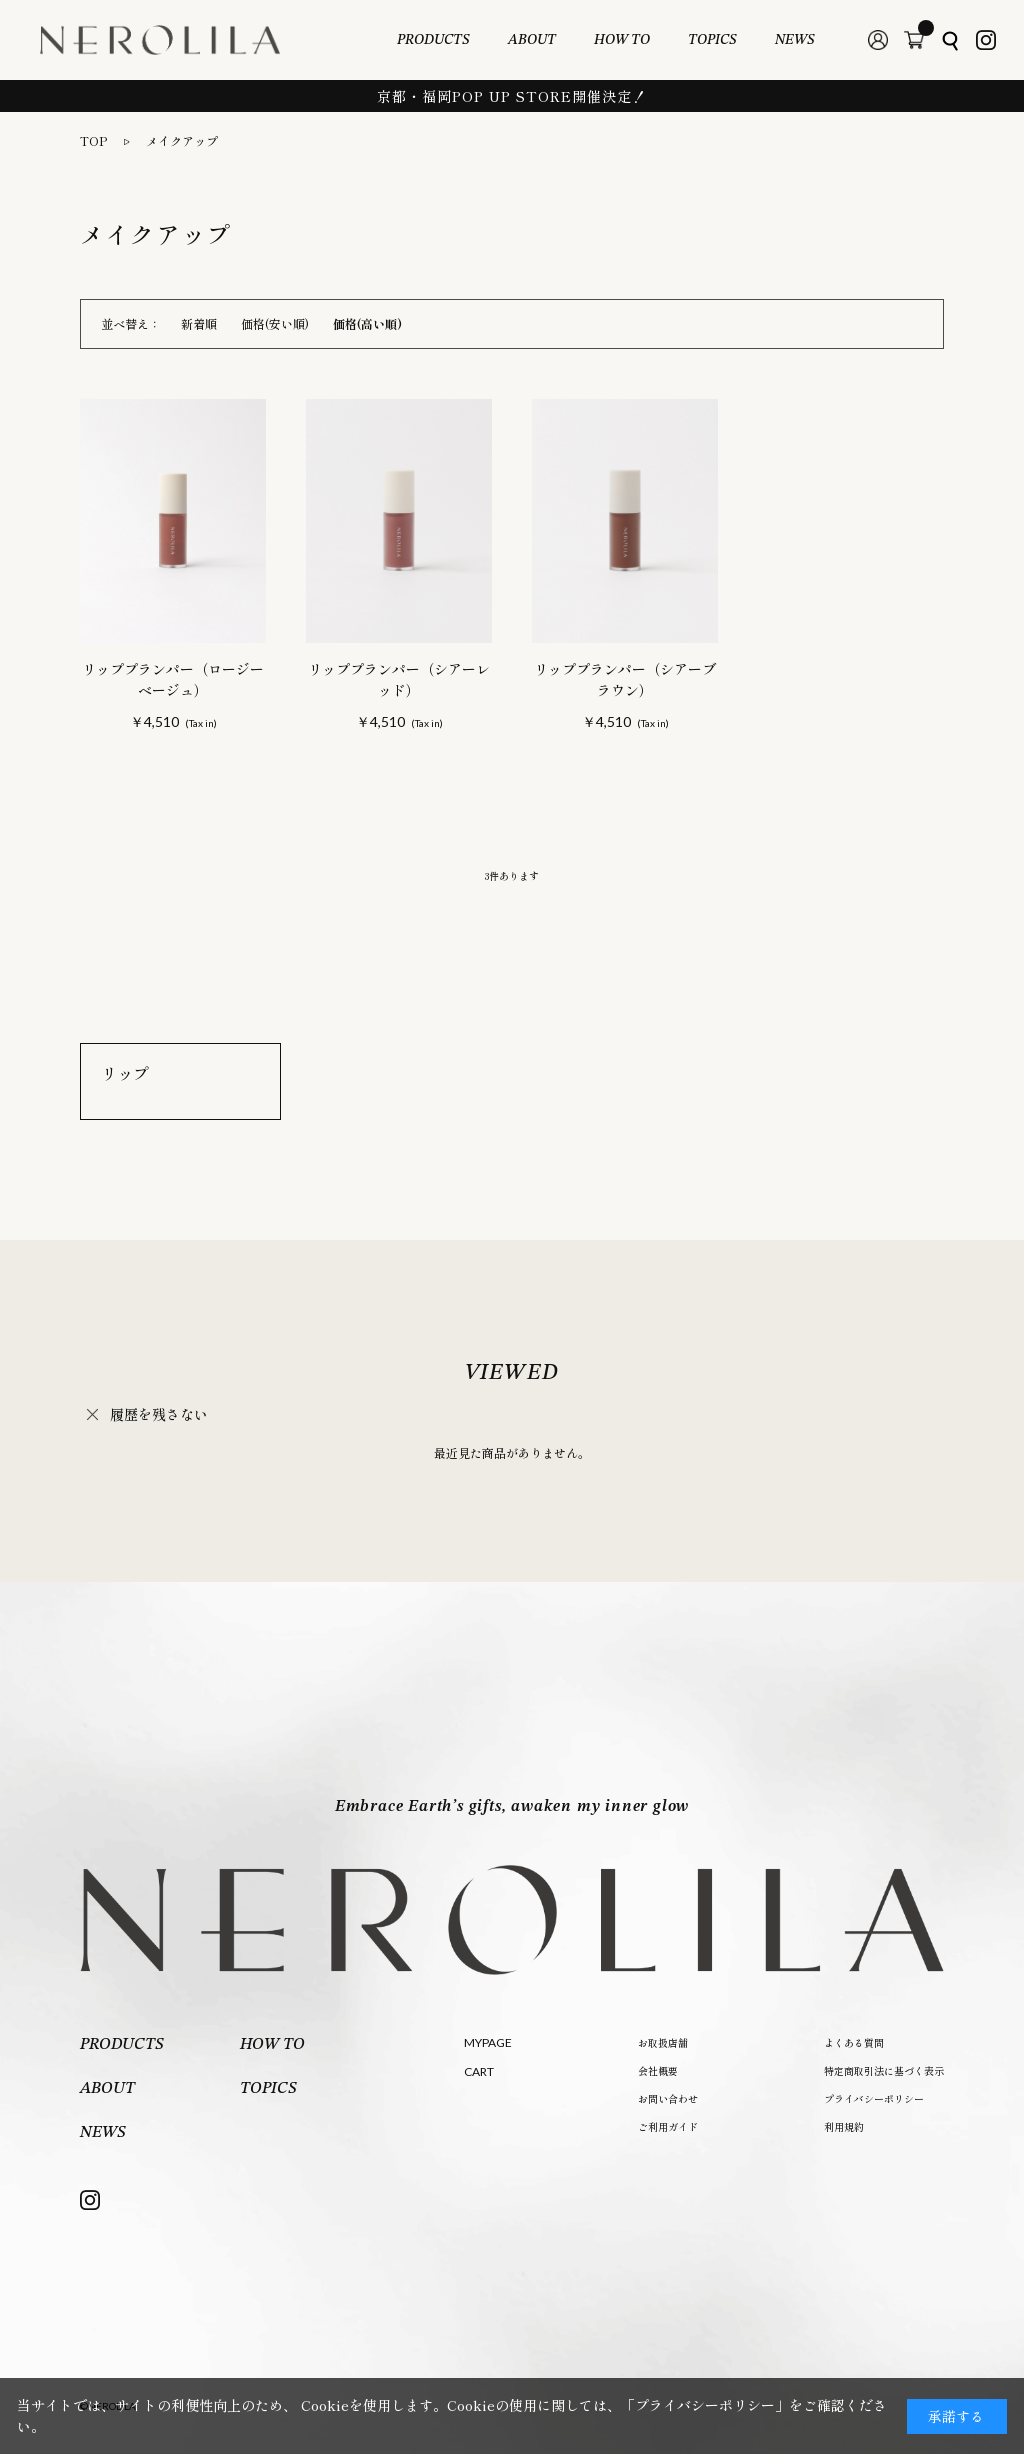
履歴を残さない (159, 1414)
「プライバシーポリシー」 (705, 2405)
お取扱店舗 (663, 2042)
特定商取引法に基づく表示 (884, 2070)
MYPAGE (488, 2042)
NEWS (795, 40)
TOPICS (712, 40)
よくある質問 (854, 2042)
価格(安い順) (275, 323)
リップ (125, 1073)
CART (479, 2071)
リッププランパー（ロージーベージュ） (173, 679)
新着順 (199, 323)
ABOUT (532, 40)
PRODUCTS (433, 40)
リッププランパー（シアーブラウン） (625, 679)
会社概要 (658, 2070)
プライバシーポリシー (874, 2098)
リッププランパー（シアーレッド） (399, 679)
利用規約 (844, 2126)
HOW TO (622, 40)
